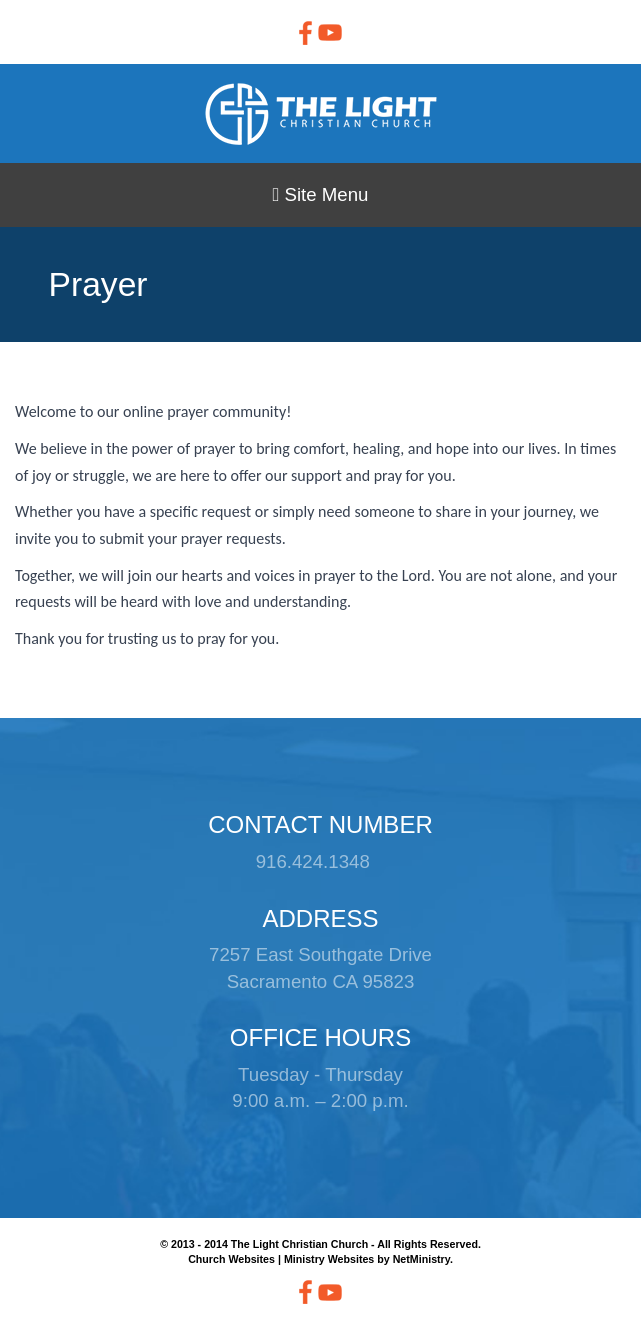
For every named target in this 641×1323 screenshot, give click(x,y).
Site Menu (320, 194)
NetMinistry (421, 1259)
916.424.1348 (313, 861)
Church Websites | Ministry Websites (282, 1259)
